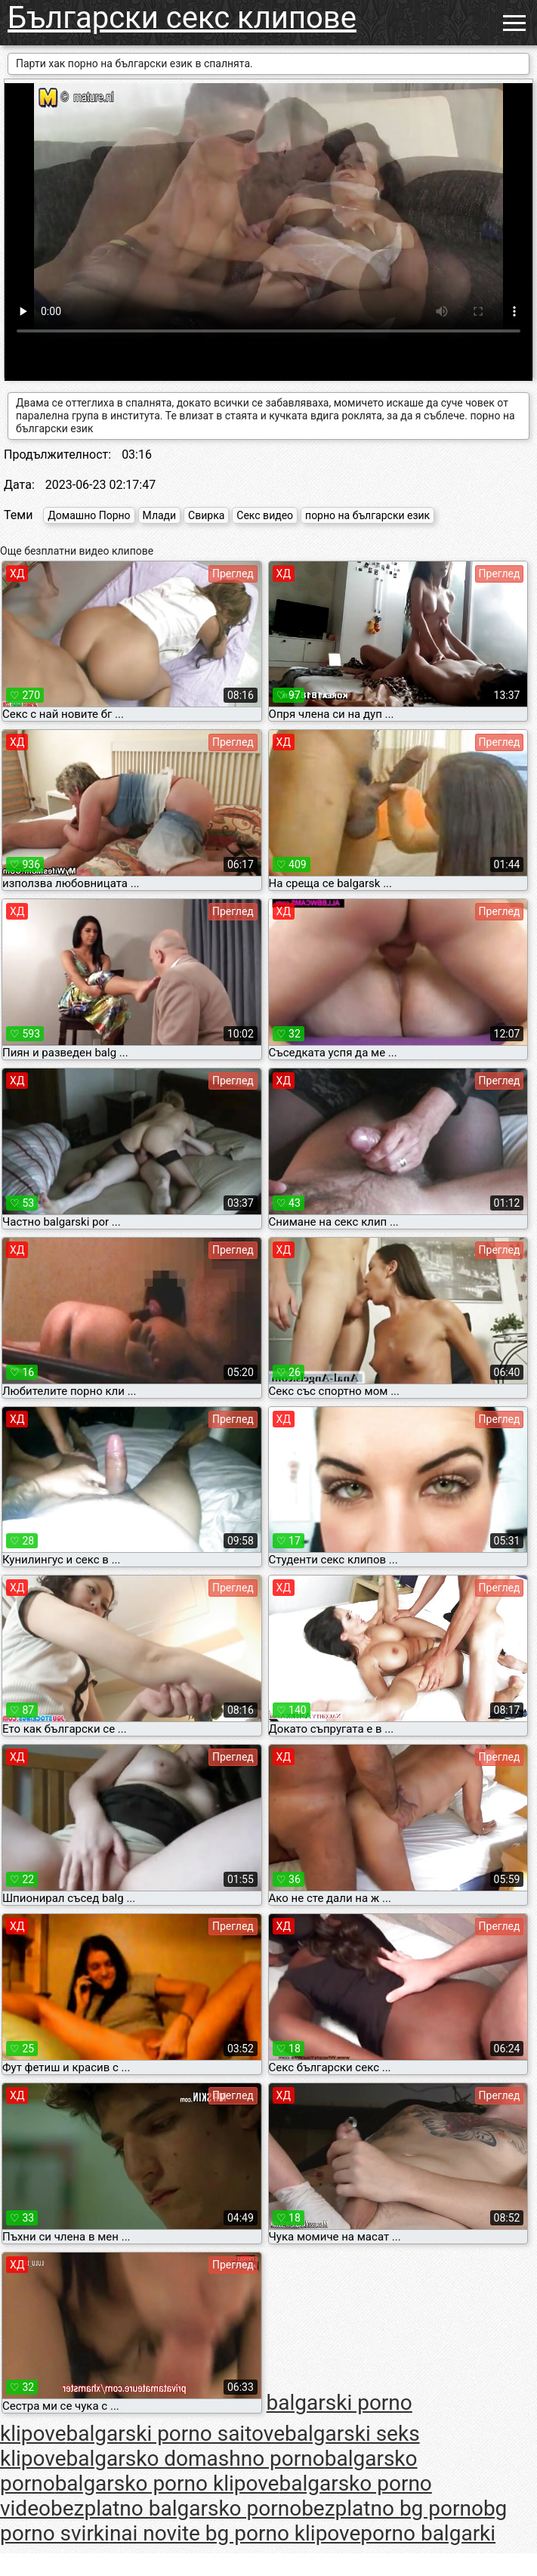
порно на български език (367, 515)
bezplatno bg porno (392, 2508)
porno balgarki (427, 2533)
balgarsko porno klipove (167, 2483)
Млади (160, 515)
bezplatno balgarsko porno (176, 2508)
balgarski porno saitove (175, 2433)
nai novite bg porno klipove (235, 2533)
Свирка (206, 515)
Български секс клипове (182, 18)
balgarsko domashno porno (195, 2458)
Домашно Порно (89, 515)
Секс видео (264, 515)
